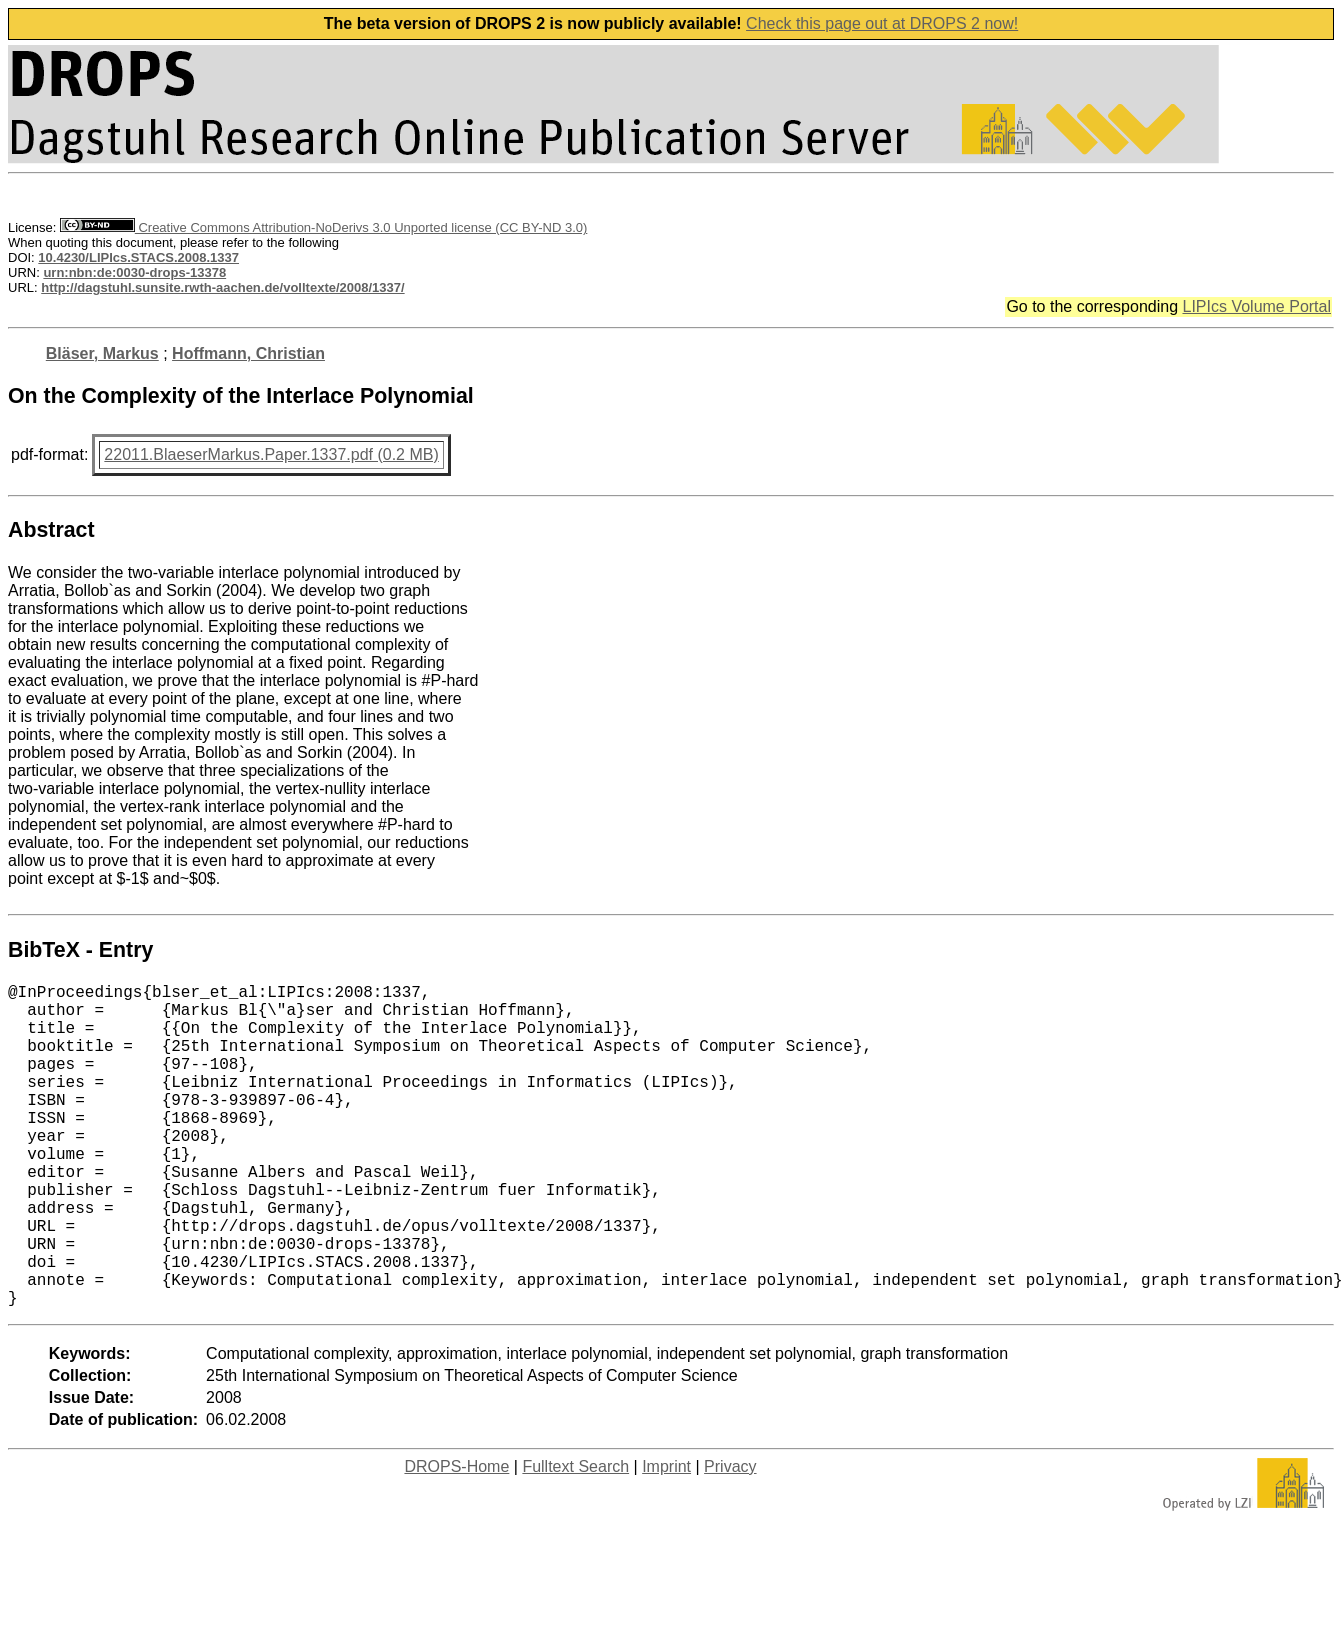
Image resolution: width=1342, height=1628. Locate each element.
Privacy (730, 1538)
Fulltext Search (575, 1538)
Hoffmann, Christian (248, 353)
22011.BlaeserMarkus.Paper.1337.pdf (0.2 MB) (271, 454)
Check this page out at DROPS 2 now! (882, 23)
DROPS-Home (456, 1538)
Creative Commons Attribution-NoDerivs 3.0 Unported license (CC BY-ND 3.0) (323, 227)
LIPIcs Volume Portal (1256, 306)
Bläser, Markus (102, 353)
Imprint (666, 1538)
